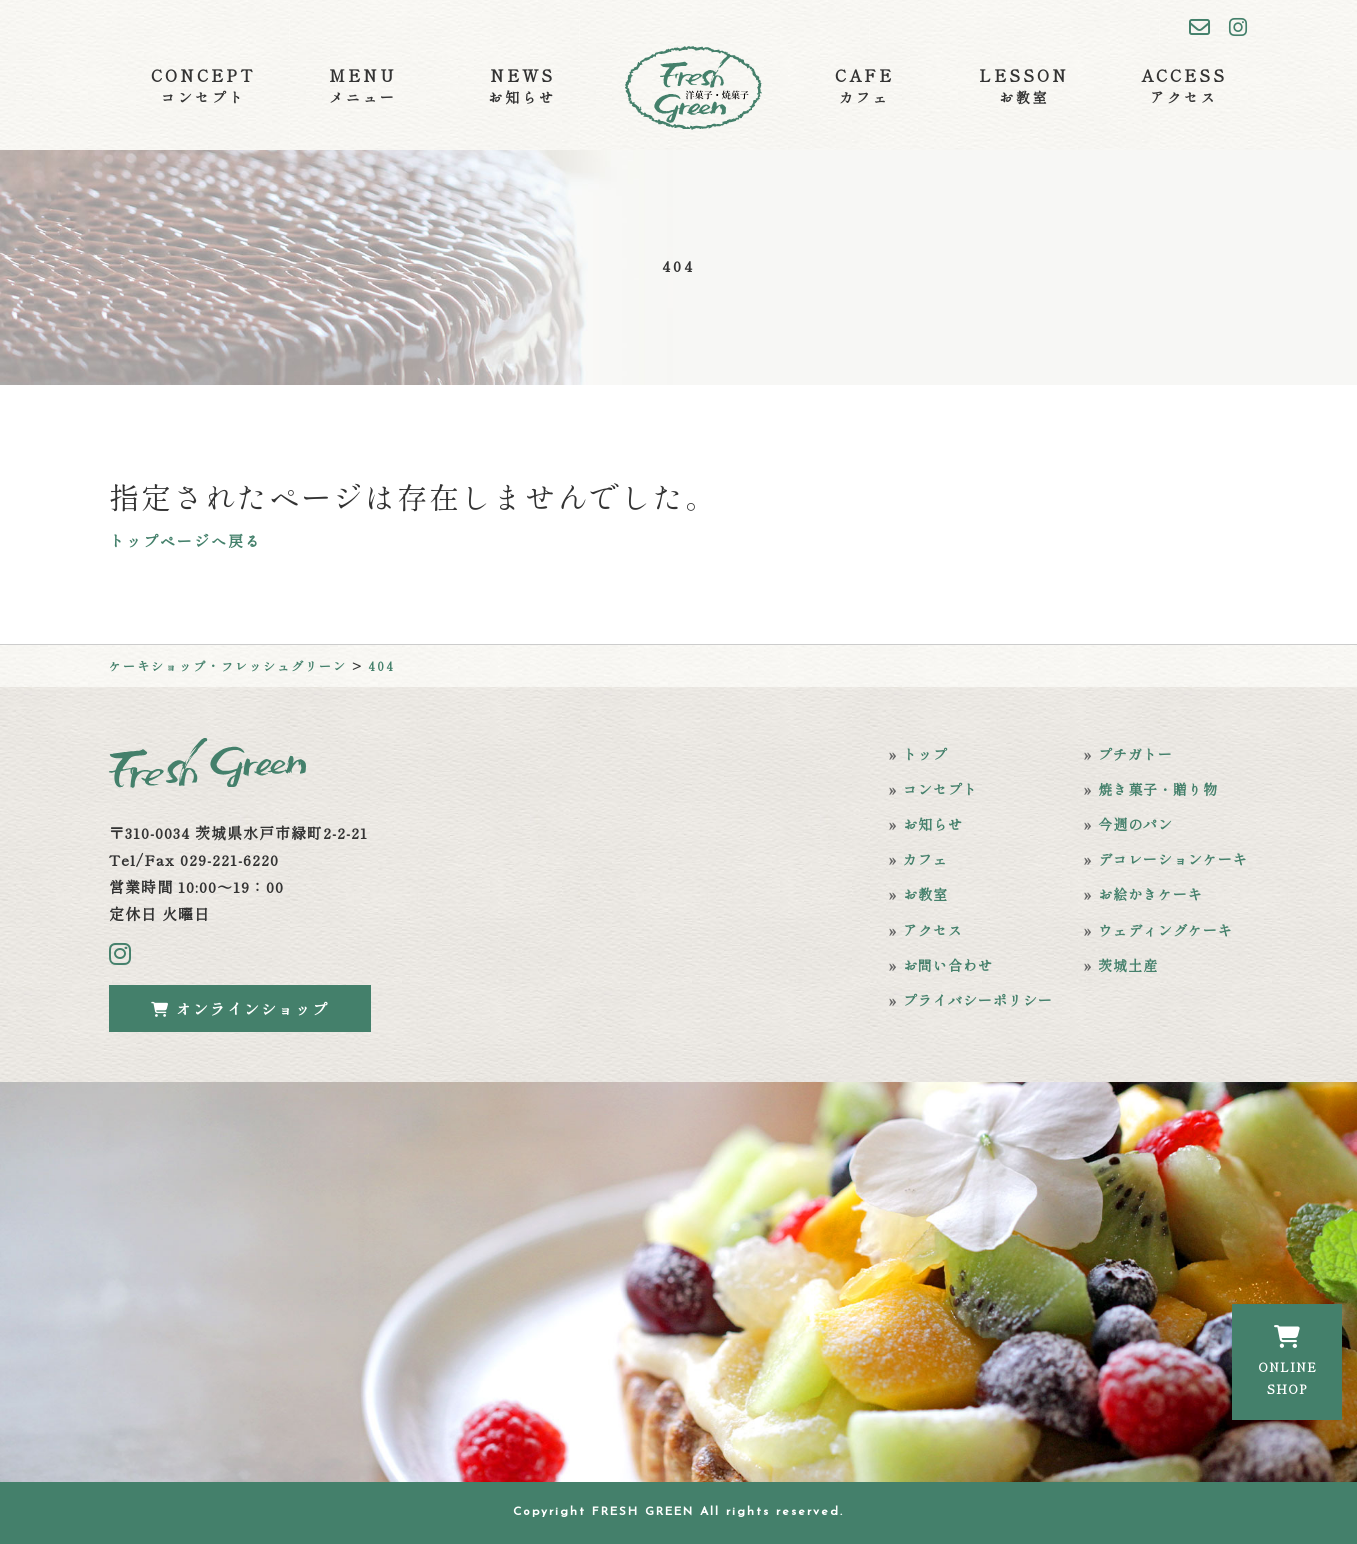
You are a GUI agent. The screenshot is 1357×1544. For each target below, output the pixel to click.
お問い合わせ (948, 965)
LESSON (1024, 86)
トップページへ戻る (185, 540)
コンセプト (940, 789)
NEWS (522, 86)
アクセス (933, 930)
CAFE (864, 86)
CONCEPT (203, 86)
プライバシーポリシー (978, 1000)
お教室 (925, 894)
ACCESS (1184, 86)
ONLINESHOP (1287, 1361)
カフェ (925, 859)
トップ (925, 754)
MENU (363, 86)
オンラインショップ (240, 1008)
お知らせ (933, 824)
